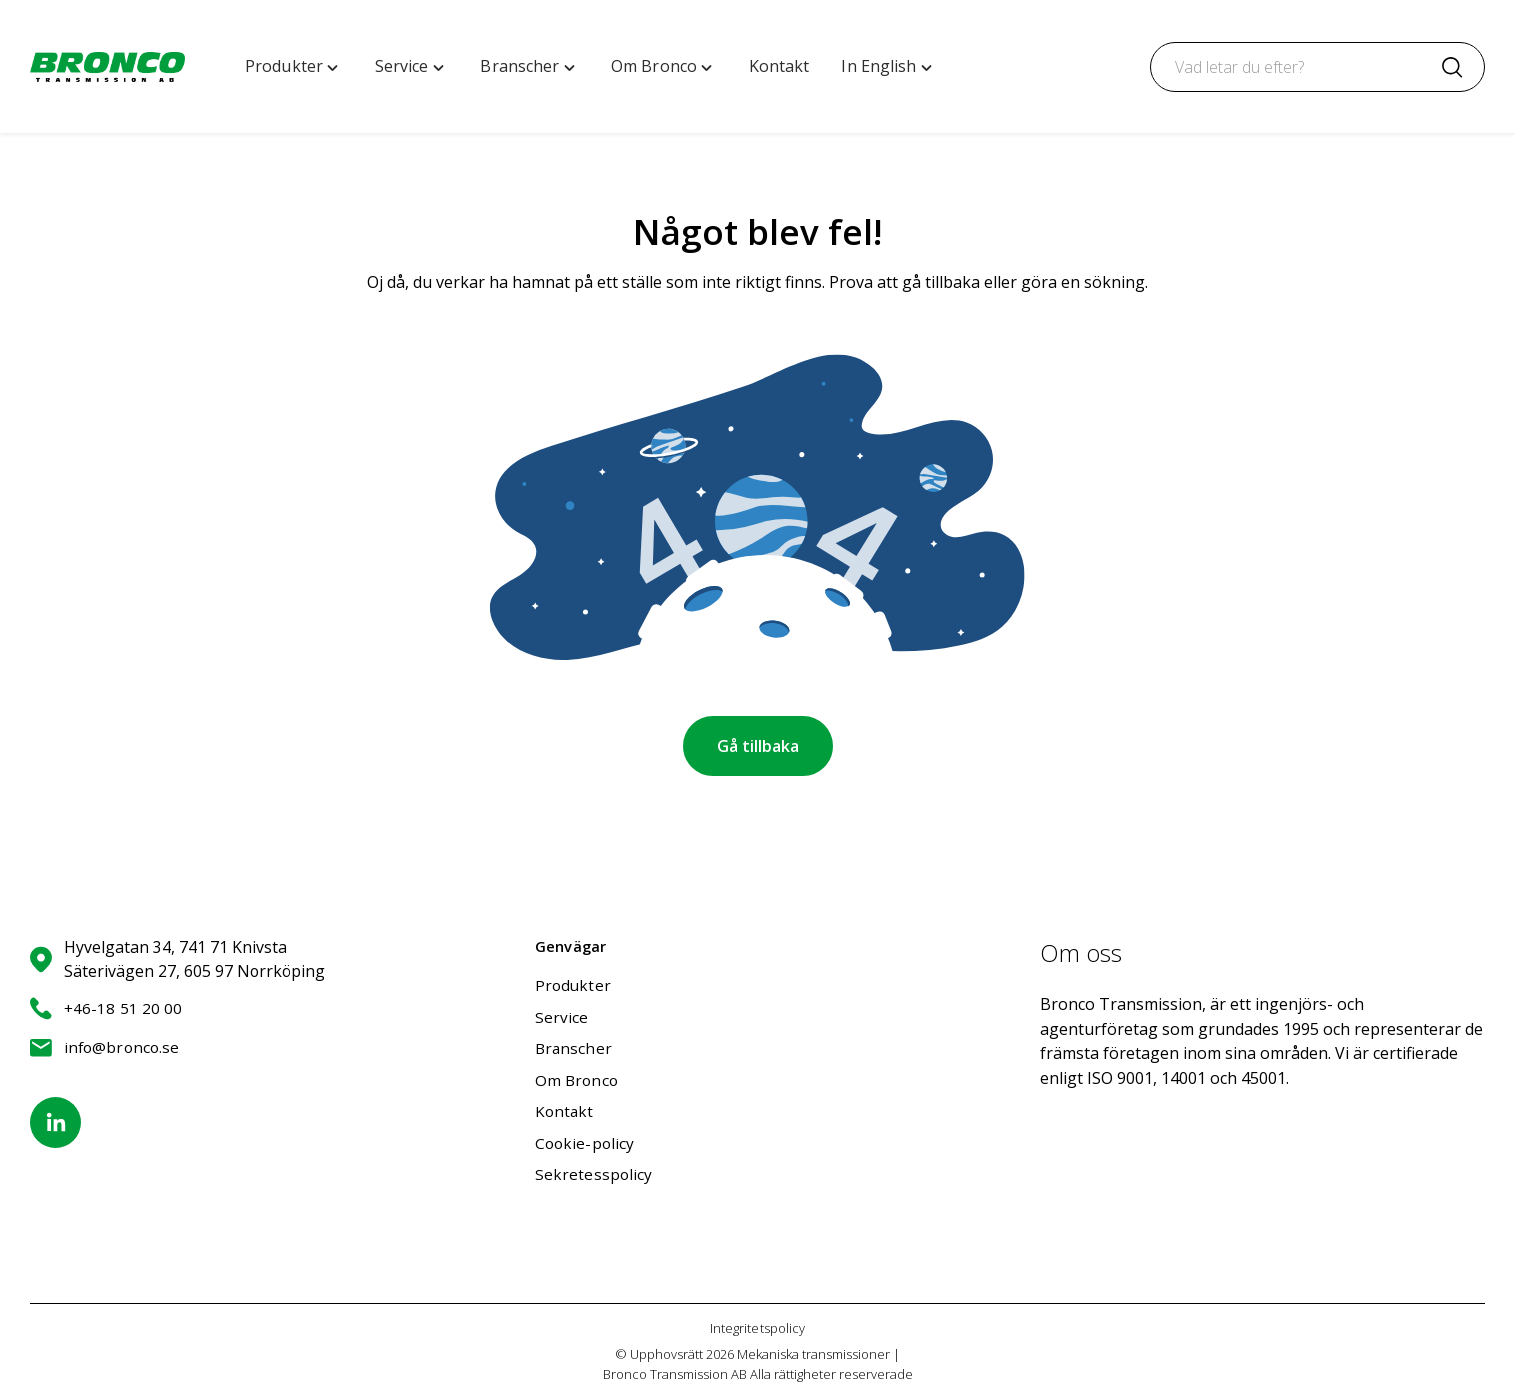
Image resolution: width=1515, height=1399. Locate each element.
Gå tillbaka (758, 746)
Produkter (573, 985)
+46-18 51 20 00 (106, 1008)
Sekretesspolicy (593, 1174)
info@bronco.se (105, 1048)
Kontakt (565, 1111)
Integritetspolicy (757, 1328)
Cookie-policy (584, 1143)
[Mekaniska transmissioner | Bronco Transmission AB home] (107, 67)
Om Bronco (576, 1080)
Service (562, 1017)
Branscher (574, 1048)
